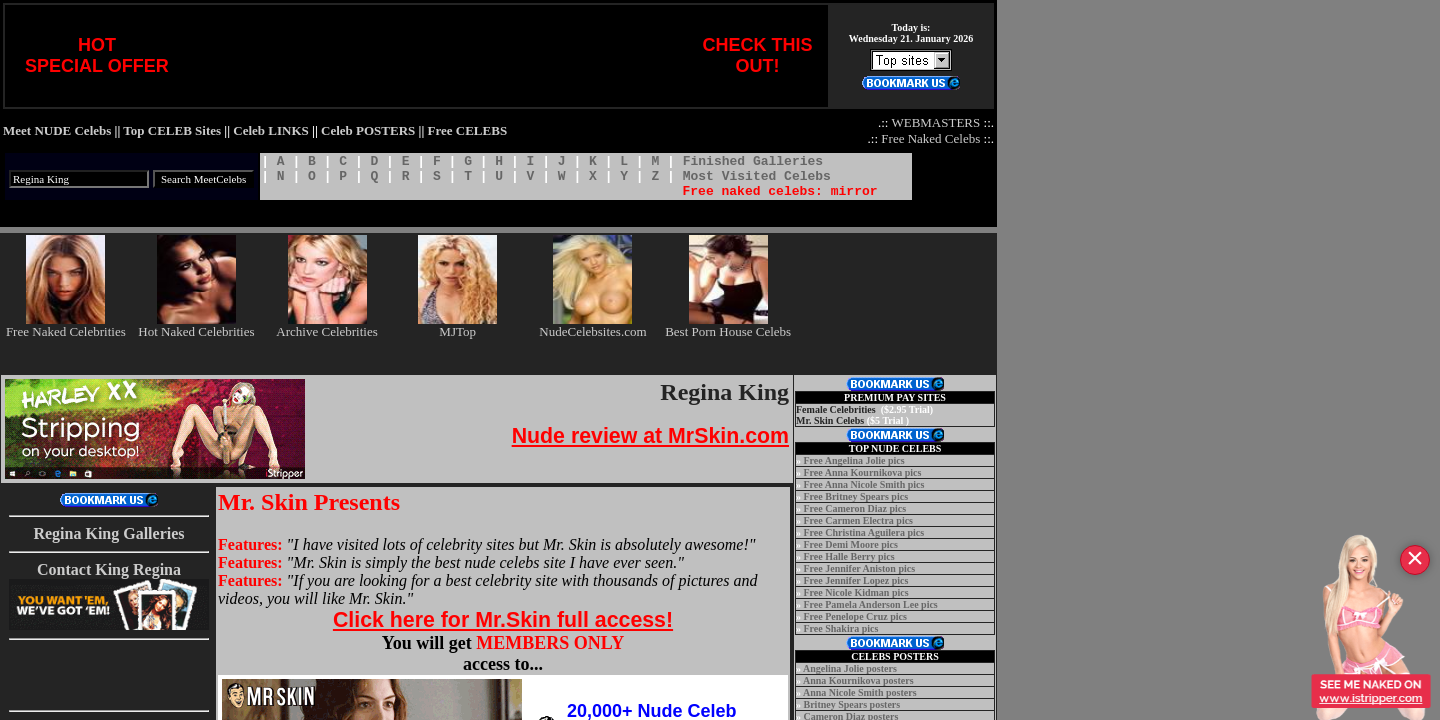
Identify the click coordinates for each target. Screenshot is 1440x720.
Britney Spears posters (852, 704)
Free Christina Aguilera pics (864, 532)
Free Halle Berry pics (849, 556)
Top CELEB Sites (172, 130)
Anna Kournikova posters (858, 680)
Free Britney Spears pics (856, 496)
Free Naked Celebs (930, 138)
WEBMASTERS (935, 122)
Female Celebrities (836, 409)
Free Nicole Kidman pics (856, 592)
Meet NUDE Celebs (57, 130)
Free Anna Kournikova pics (863, 472)
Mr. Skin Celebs (830, 420)
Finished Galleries (753, 161)
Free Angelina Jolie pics (854, 460)
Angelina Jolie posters (850, 668)
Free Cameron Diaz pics (855, 508)
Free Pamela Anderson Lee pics (871, 604)
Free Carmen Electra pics (859, 520)
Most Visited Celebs (757, 176)
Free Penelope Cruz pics (855, 616)
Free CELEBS (468, 130)
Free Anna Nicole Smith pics (864, 484)
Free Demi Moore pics (851, 544)
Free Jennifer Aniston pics (860, 568)
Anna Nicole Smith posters (860, 692)
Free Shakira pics (841, 628)
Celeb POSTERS (368, 130)
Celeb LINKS (270, 130)
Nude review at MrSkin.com (650, 436)
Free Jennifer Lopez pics (856, 580)
